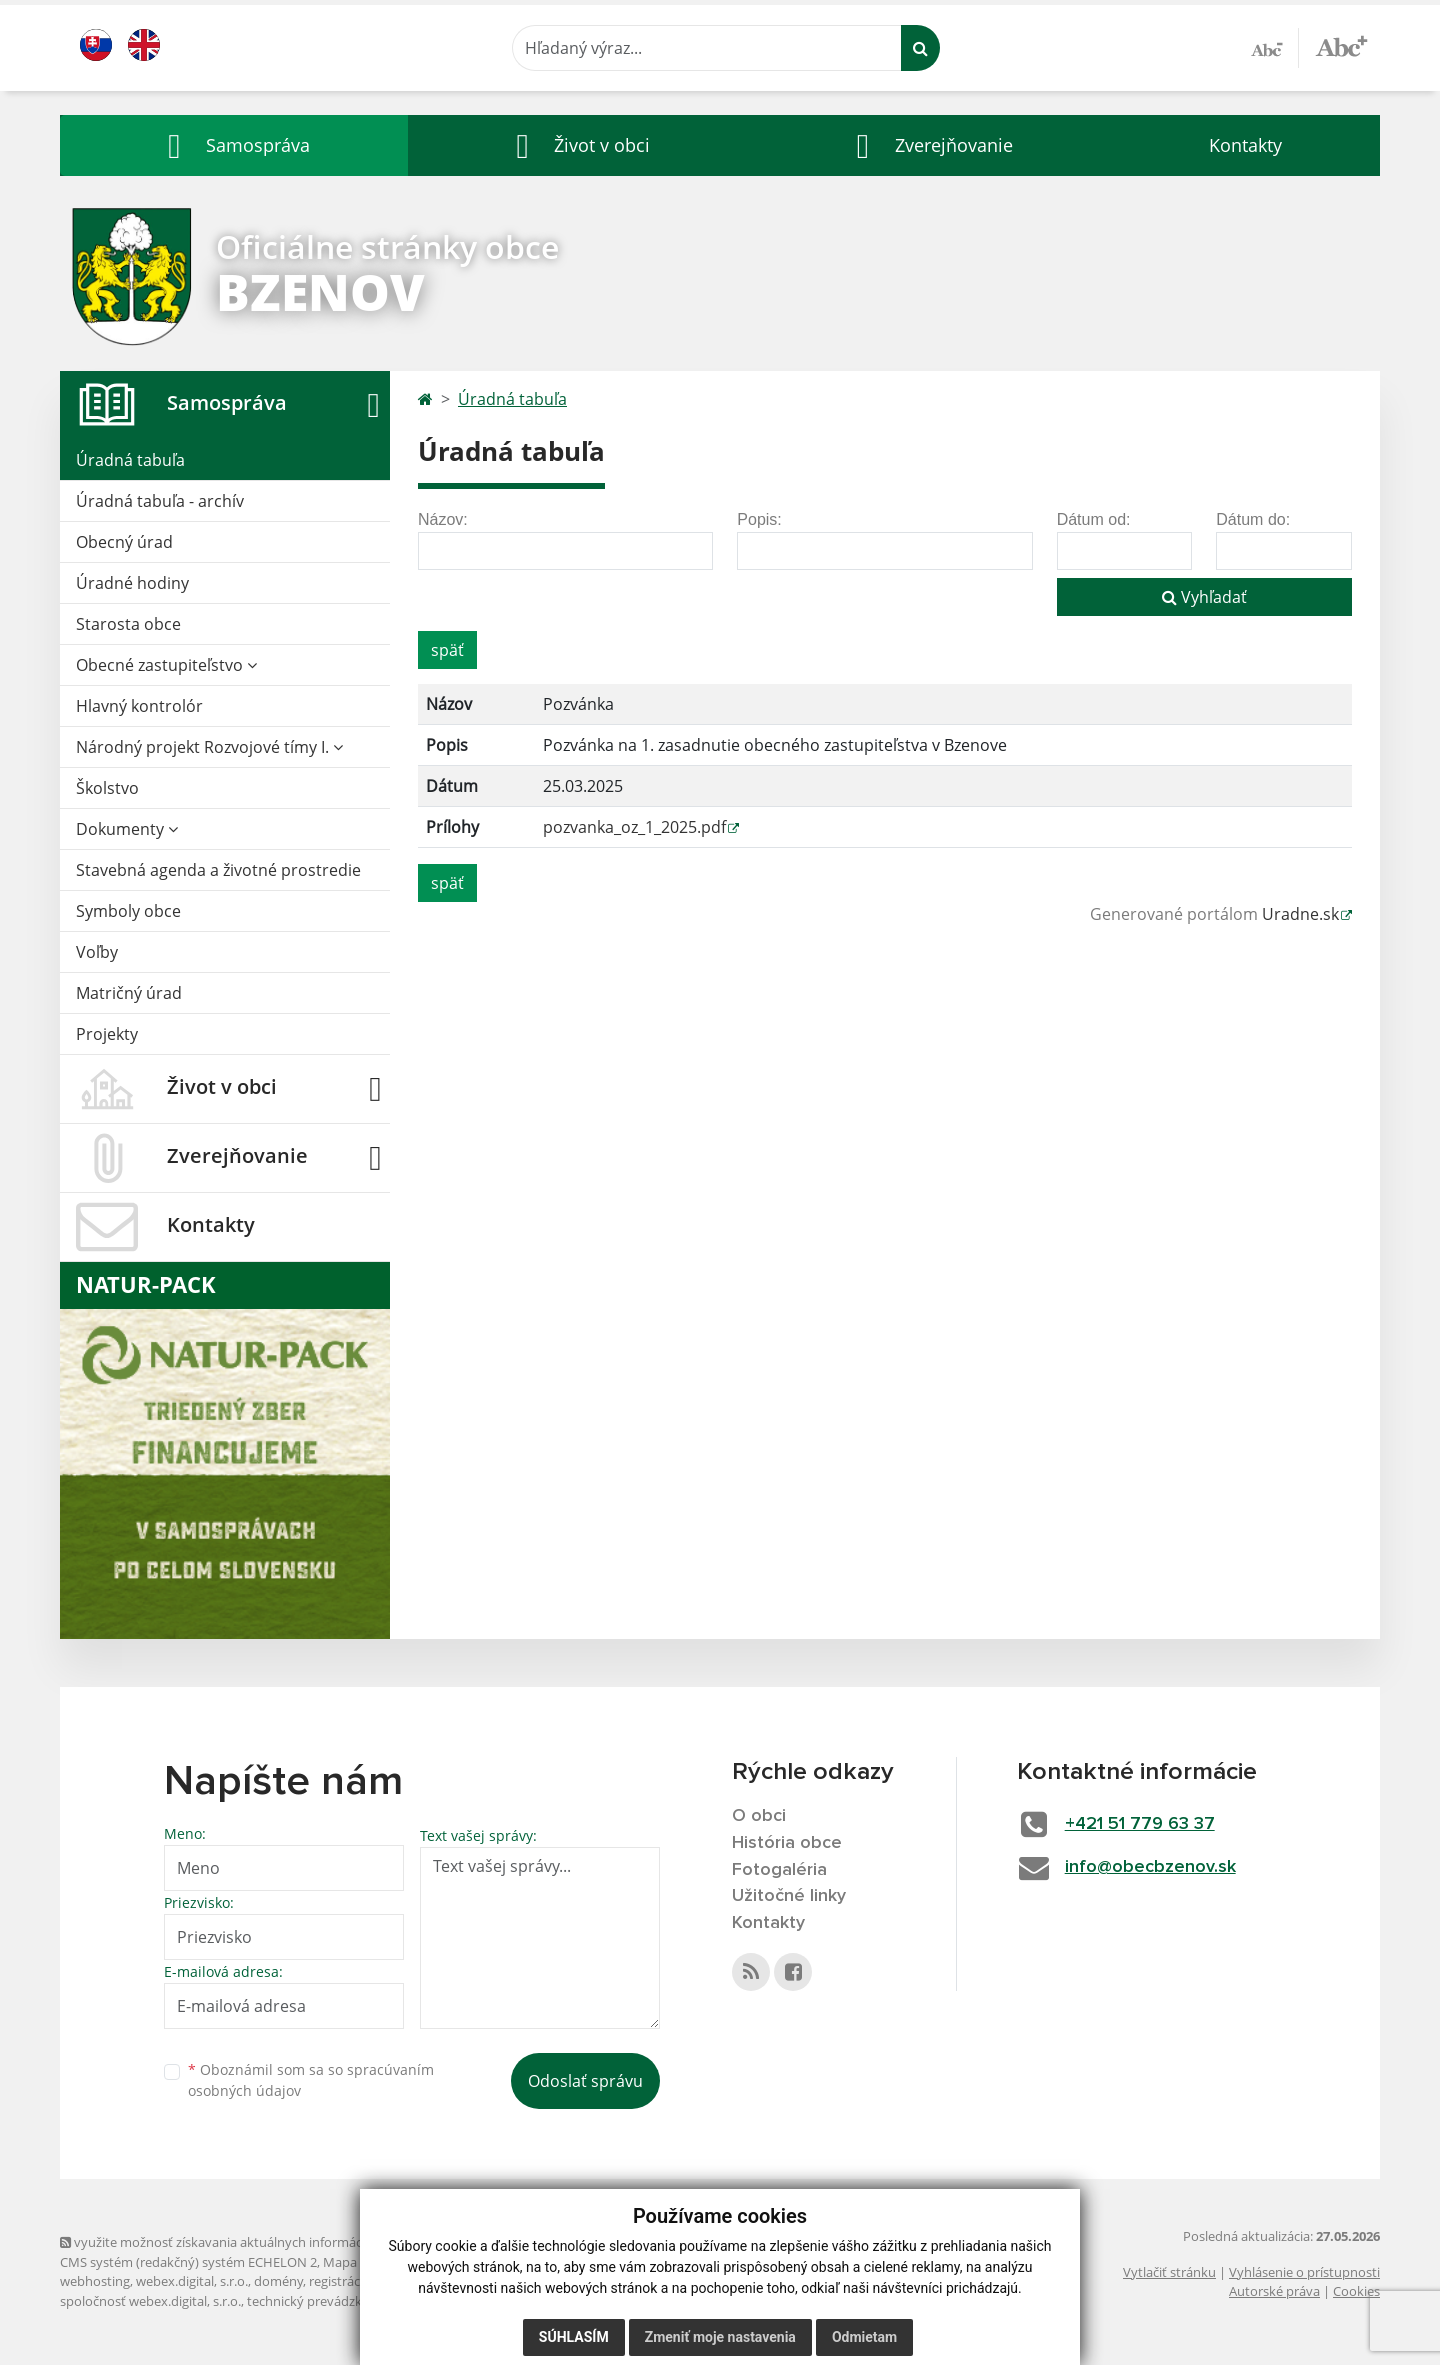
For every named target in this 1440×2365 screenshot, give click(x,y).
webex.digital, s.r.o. (192, 2281)
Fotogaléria (779, 1870)
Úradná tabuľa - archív (160, 501)
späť (447, 650)
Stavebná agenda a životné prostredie (218, 870)
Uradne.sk (1300, 914)
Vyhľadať (1204, 597)
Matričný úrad (129, 993)
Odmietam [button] (864, 2337)
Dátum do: (1253, 519)
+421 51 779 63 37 (1140, 1824)
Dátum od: (1094, 519)
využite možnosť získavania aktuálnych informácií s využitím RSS (258, 2242)
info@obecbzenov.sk (1150, 1867)
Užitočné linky (789, 1896)
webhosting (95, 2281)
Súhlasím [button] (574, 2337)
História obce (787, 1843)
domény (278, 2281)
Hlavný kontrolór (139, 706)
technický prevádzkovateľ (323, 2301)
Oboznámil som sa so (311, 2080)
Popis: (759, 519)
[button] (234, 145)
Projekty (107, 1034)
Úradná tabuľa (130, 460)
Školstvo (107, 788)
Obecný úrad (124, 542)
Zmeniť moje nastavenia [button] (720, 2337)
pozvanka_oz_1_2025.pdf (634, 827)
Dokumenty (127, 829)
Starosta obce (128, 624)
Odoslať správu (585, 2081)
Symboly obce (128, 911)
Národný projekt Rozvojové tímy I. (209, 747)
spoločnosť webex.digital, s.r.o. (150, 2301)
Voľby (97, 952)
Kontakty (1245, 145)
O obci (759, 1816)
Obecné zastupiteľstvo (166, 665)
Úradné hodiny (132, 583)
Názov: (443, 519)
